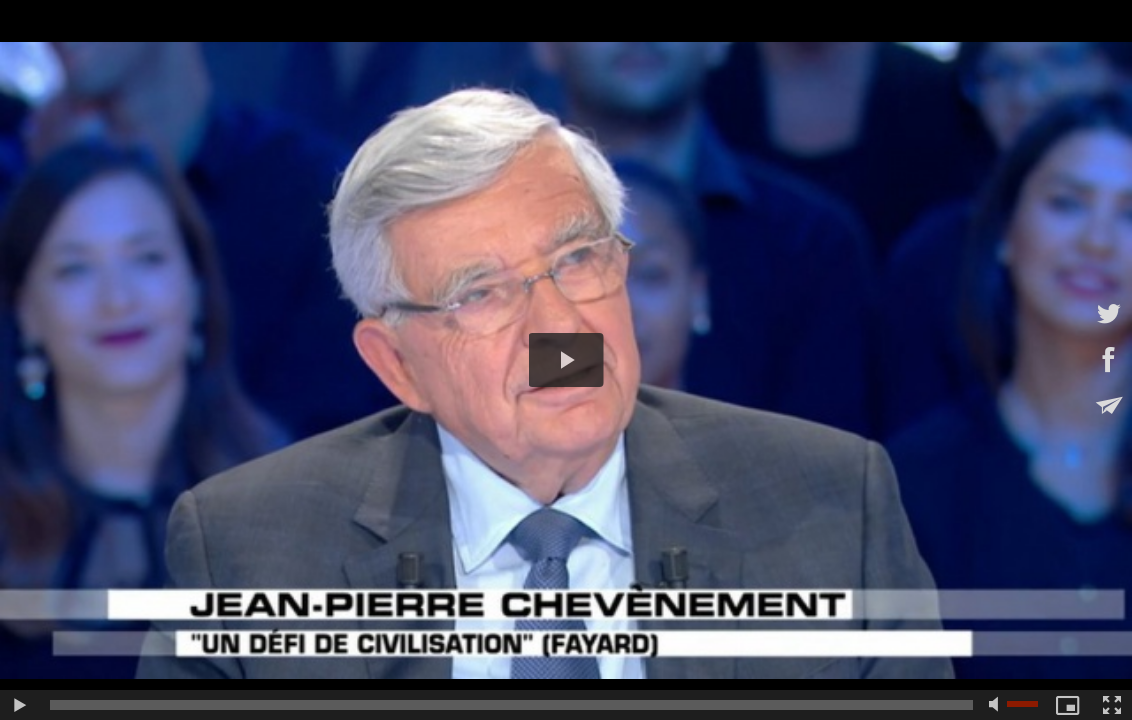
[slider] (511, 705)
